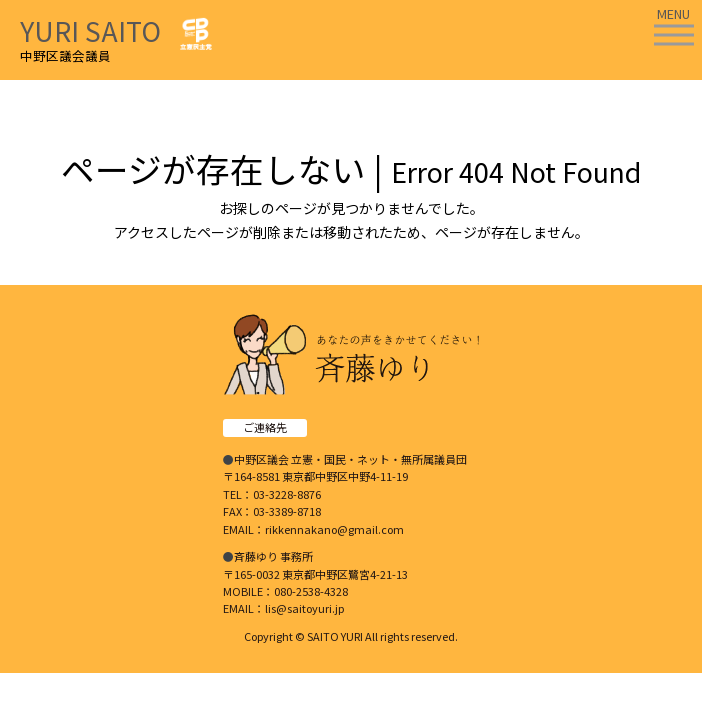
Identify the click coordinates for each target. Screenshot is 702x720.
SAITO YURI (335, 636)
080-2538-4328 (311, 591)
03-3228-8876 (287, 494)
